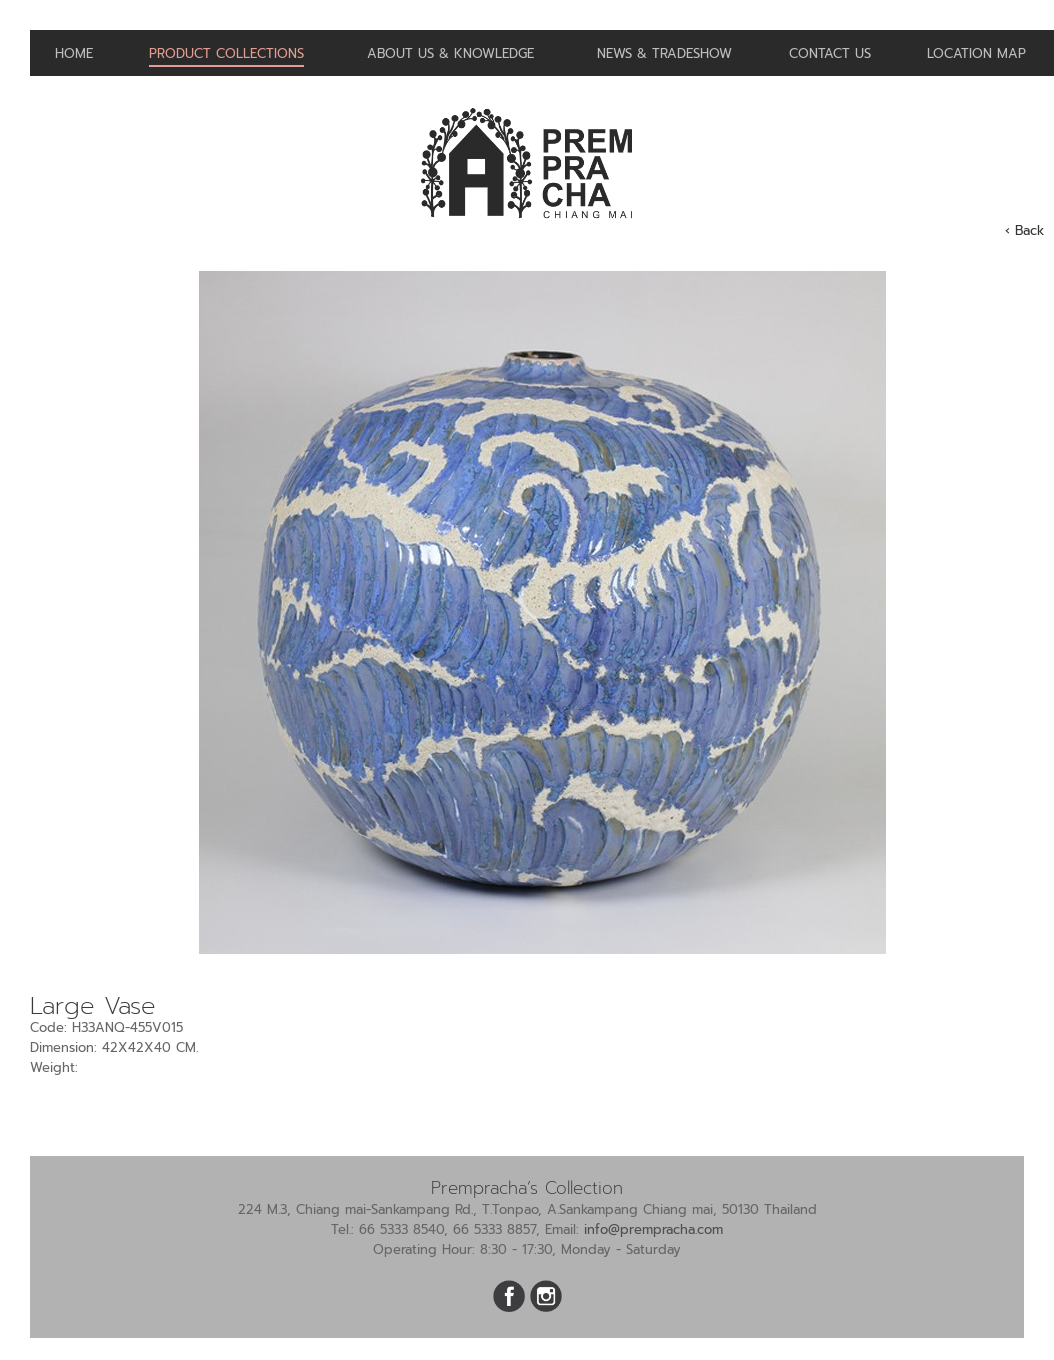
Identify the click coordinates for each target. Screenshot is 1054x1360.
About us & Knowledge (450, 53)
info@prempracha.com (653, 1229)
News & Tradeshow (664, 53)
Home (74, 53)
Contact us (830, 53)
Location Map (976, 53)
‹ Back (1024, 230)
